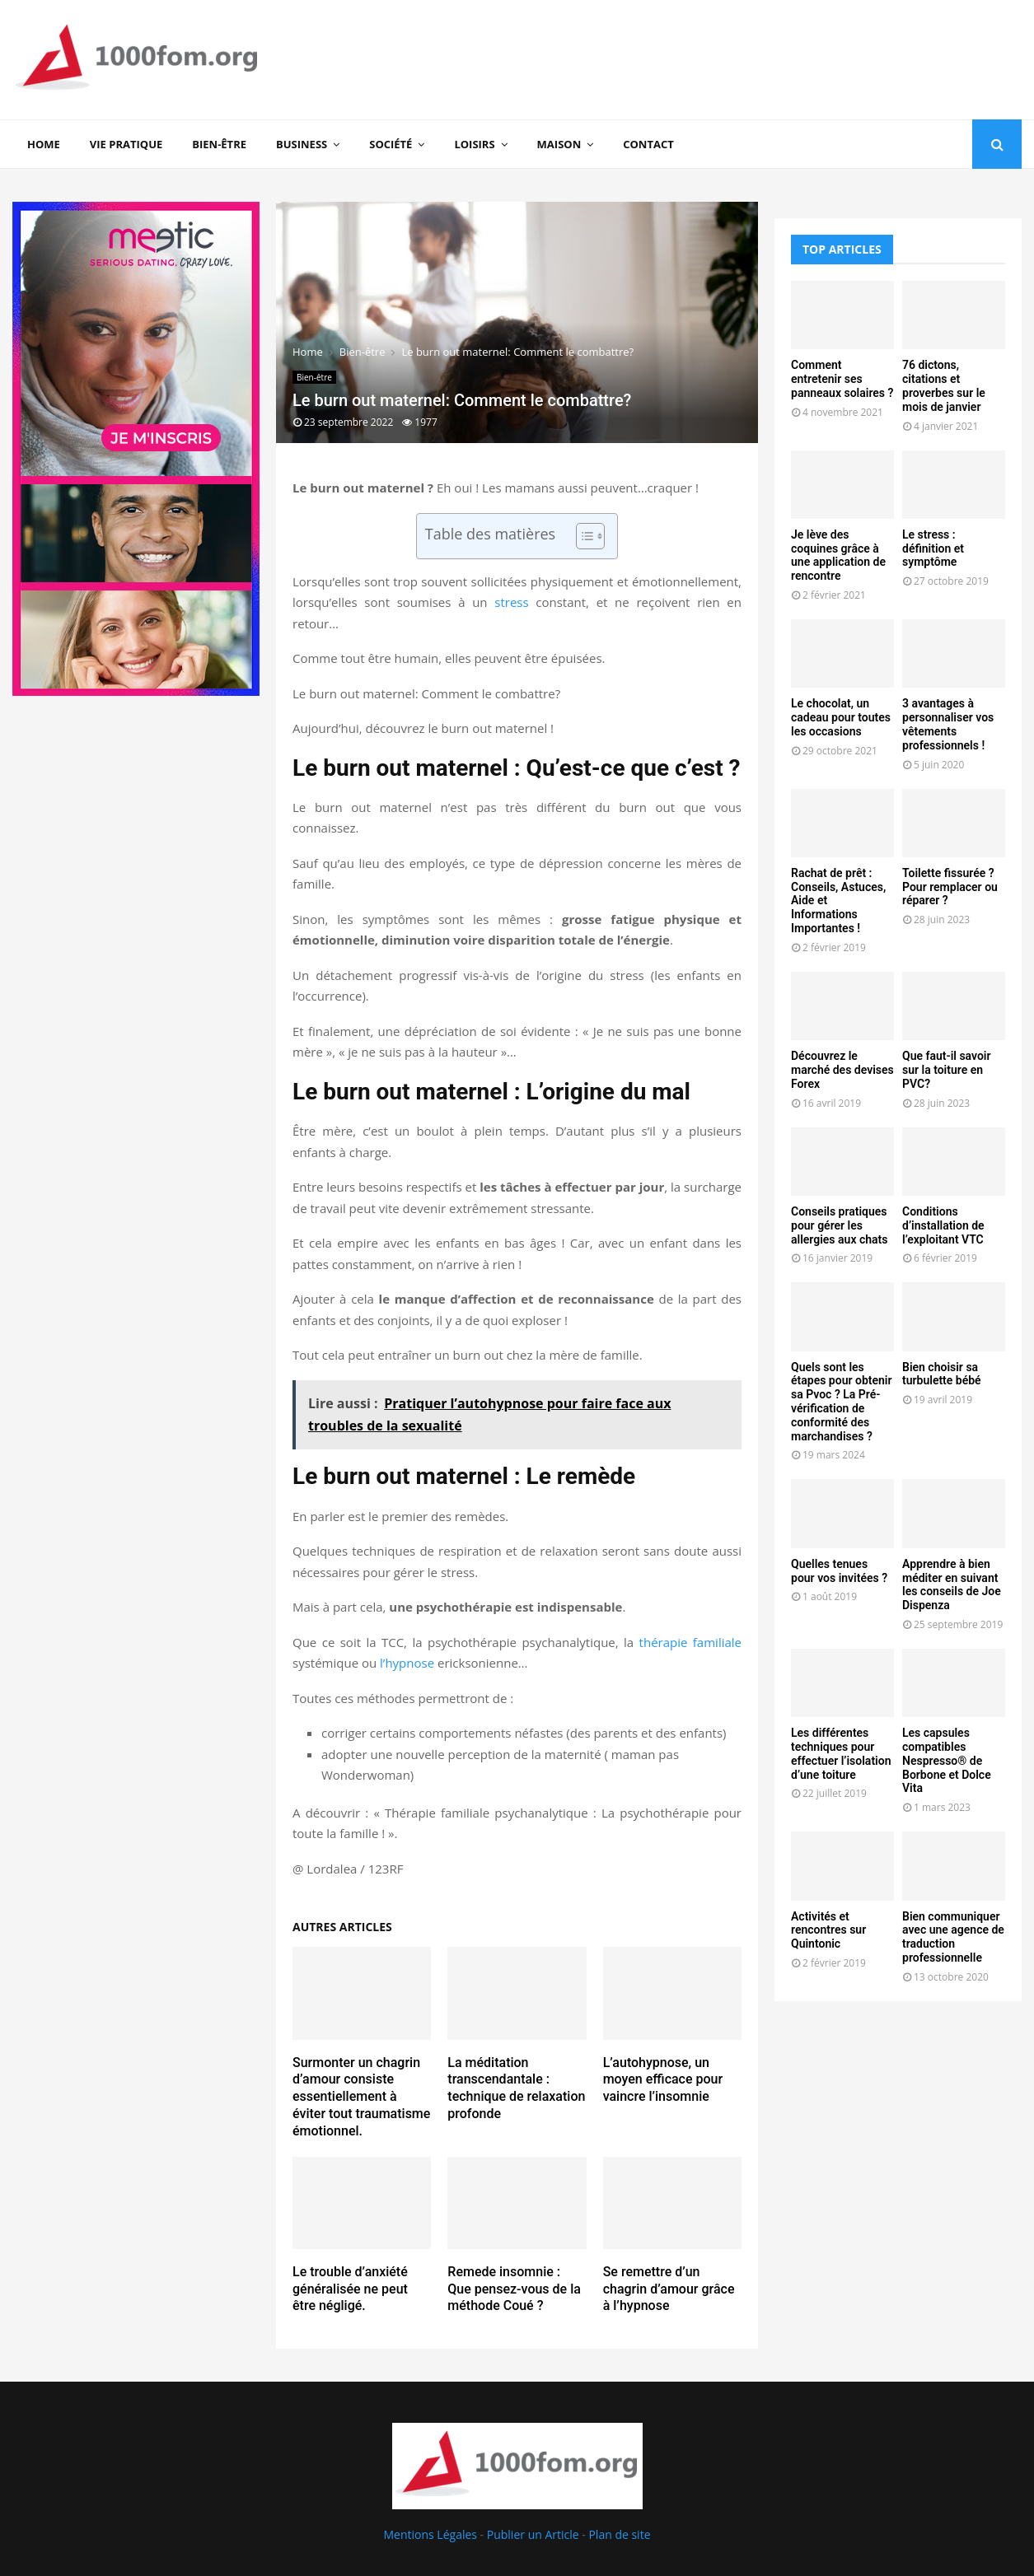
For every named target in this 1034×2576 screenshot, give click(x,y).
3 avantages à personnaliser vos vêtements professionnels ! (948, 724)
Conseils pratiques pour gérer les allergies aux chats (839, 1225)
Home (43, 144)
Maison (559, 144)
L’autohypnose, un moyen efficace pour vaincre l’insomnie (663, 2080)
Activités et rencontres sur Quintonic (828, 1930)
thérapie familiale (690, 1642)
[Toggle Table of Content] (582, 536)
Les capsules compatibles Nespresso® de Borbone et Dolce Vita (946, 1760)
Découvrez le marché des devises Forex (842, 1069)
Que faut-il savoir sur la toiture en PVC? (946, 1069)
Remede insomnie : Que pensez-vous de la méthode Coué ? (514, 2289)
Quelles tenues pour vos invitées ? (839, 1570)
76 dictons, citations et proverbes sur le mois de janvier (943, 385)
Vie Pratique (126, 144)
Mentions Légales (430, 2534)
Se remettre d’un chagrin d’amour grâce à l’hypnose (669, 2289)
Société (390, 144)
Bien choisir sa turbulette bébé (941, 1374)
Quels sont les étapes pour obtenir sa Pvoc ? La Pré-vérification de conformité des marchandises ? (841, 1401)
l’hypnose (407, 1662)
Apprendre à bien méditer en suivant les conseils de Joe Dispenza (951, 1584)
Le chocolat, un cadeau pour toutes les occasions (841, 717)
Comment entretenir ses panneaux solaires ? (842, 378)
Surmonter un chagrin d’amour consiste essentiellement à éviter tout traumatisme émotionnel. (361, 2097)
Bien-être (219, 144)
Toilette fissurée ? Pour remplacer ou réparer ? (950, 887)
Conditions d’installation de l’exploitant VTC (943, 1225)
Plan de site (619, 2534)
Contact (648, 144)
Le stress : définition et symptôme (933, 548)
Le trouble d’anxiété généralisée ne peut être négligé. (350, 2289)
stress (511, 602)
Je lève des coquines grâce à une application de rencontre (838, 555)
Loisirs (474, 144)
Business (301, 144)
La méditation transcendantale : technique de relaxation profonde (516, 2088)
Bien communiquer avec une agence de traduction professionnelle (953, 1937)
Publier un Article (533, 2534)
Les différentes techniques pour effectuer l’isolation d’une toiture (841, 1753)
